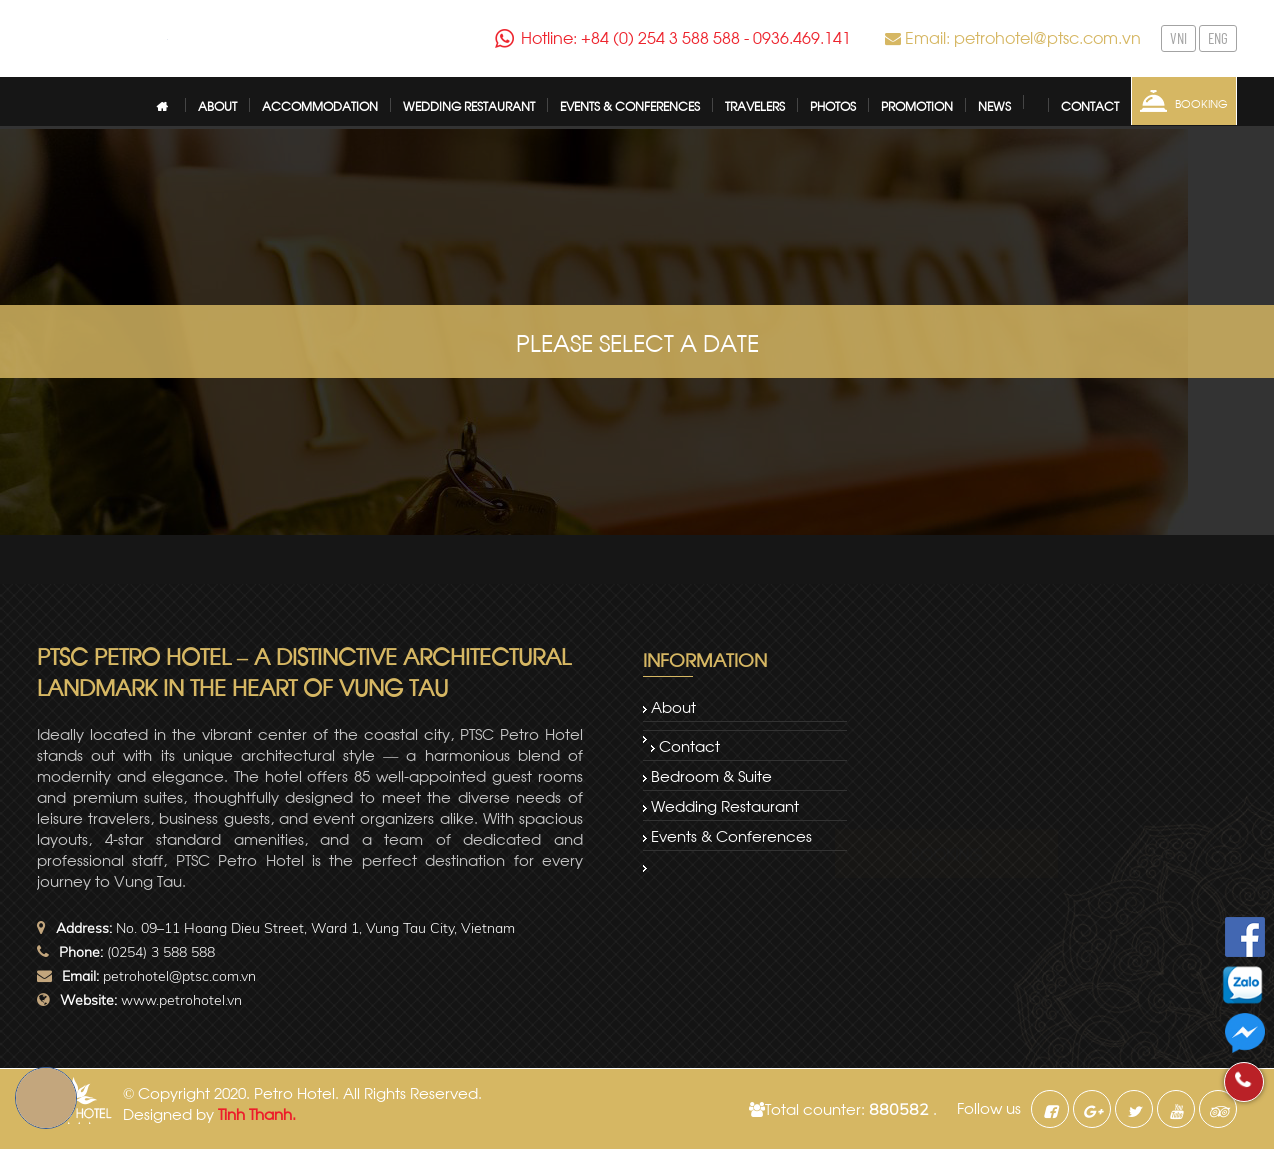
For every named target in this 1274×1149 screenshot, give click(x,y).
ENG (1216, 38)
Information (705, 658)
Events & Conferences (731, 835)
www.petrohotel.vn (181, 1000)
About (673, 706)
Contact (689, 745)
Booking (1199, 103)
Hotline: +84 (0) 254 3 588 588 (635, 37)
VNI (1180, 38)
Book (46, 1098)
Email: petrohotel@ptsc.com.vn (1023, 36)
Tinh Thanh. (257, 1113)
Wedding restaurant (725, 805)
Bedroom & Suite (711, 775)
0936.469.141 (786, 37)
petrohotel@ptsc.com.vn (179, 976)
